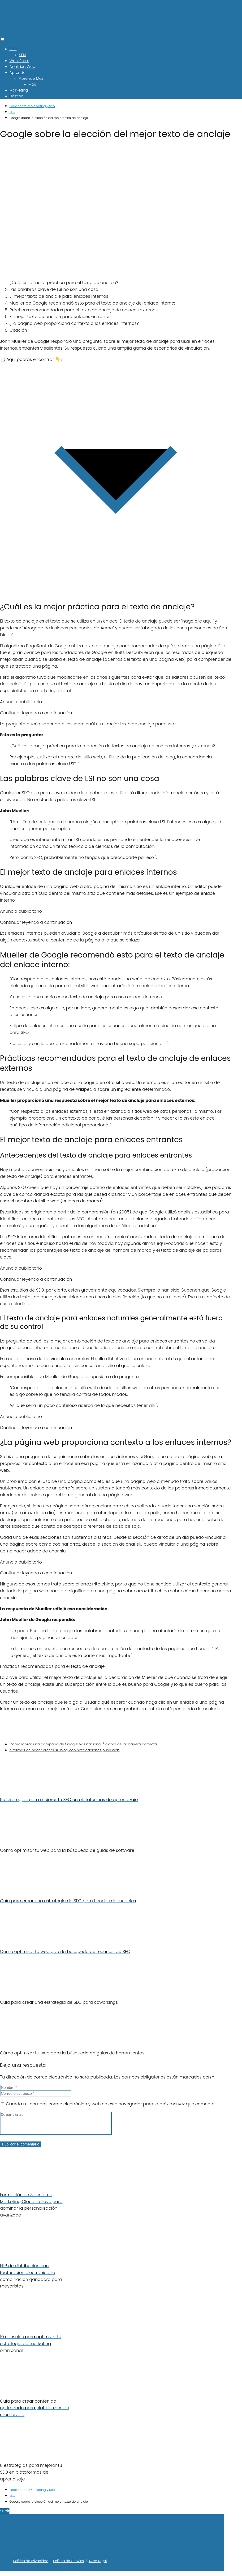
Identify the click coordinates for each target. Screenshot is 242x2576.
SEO (13, 49)
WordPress (19, 60)
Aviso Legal (98, 2565)
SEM (22, 55)
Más (32, 84)
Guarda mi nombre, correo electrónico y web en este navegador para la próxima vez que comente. (110, 2104)
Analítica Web (22, 66)
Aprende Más (31, 78)
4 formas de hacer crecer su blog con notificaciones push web (64, 1750)
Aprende (17, 72)
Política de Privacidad (30, 2565)
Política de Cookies (68, 2565)
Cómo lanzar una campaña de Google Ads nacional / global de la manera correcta (83, 1744)
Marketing (18, 90)
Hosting (16, 96)
